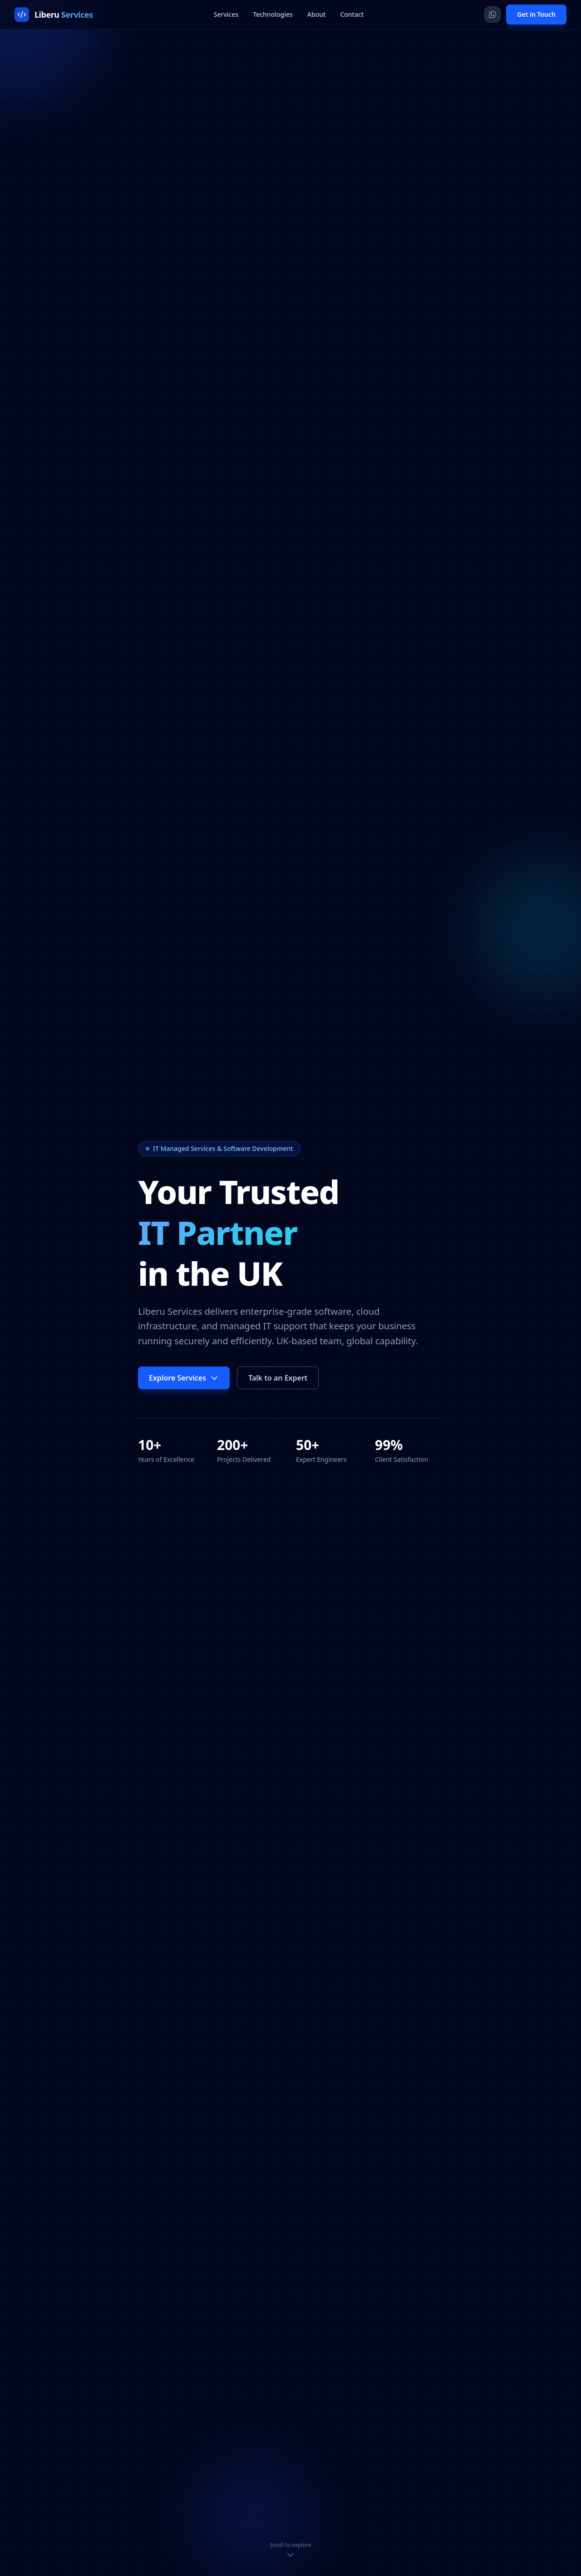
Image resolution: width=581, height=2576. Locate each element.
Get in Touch (536, 14)
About (316, 14)
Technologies (273, 14)
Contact (352, 14)
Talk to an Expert (277, 1378)
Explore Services (184, 1378)
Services (226, 14)
